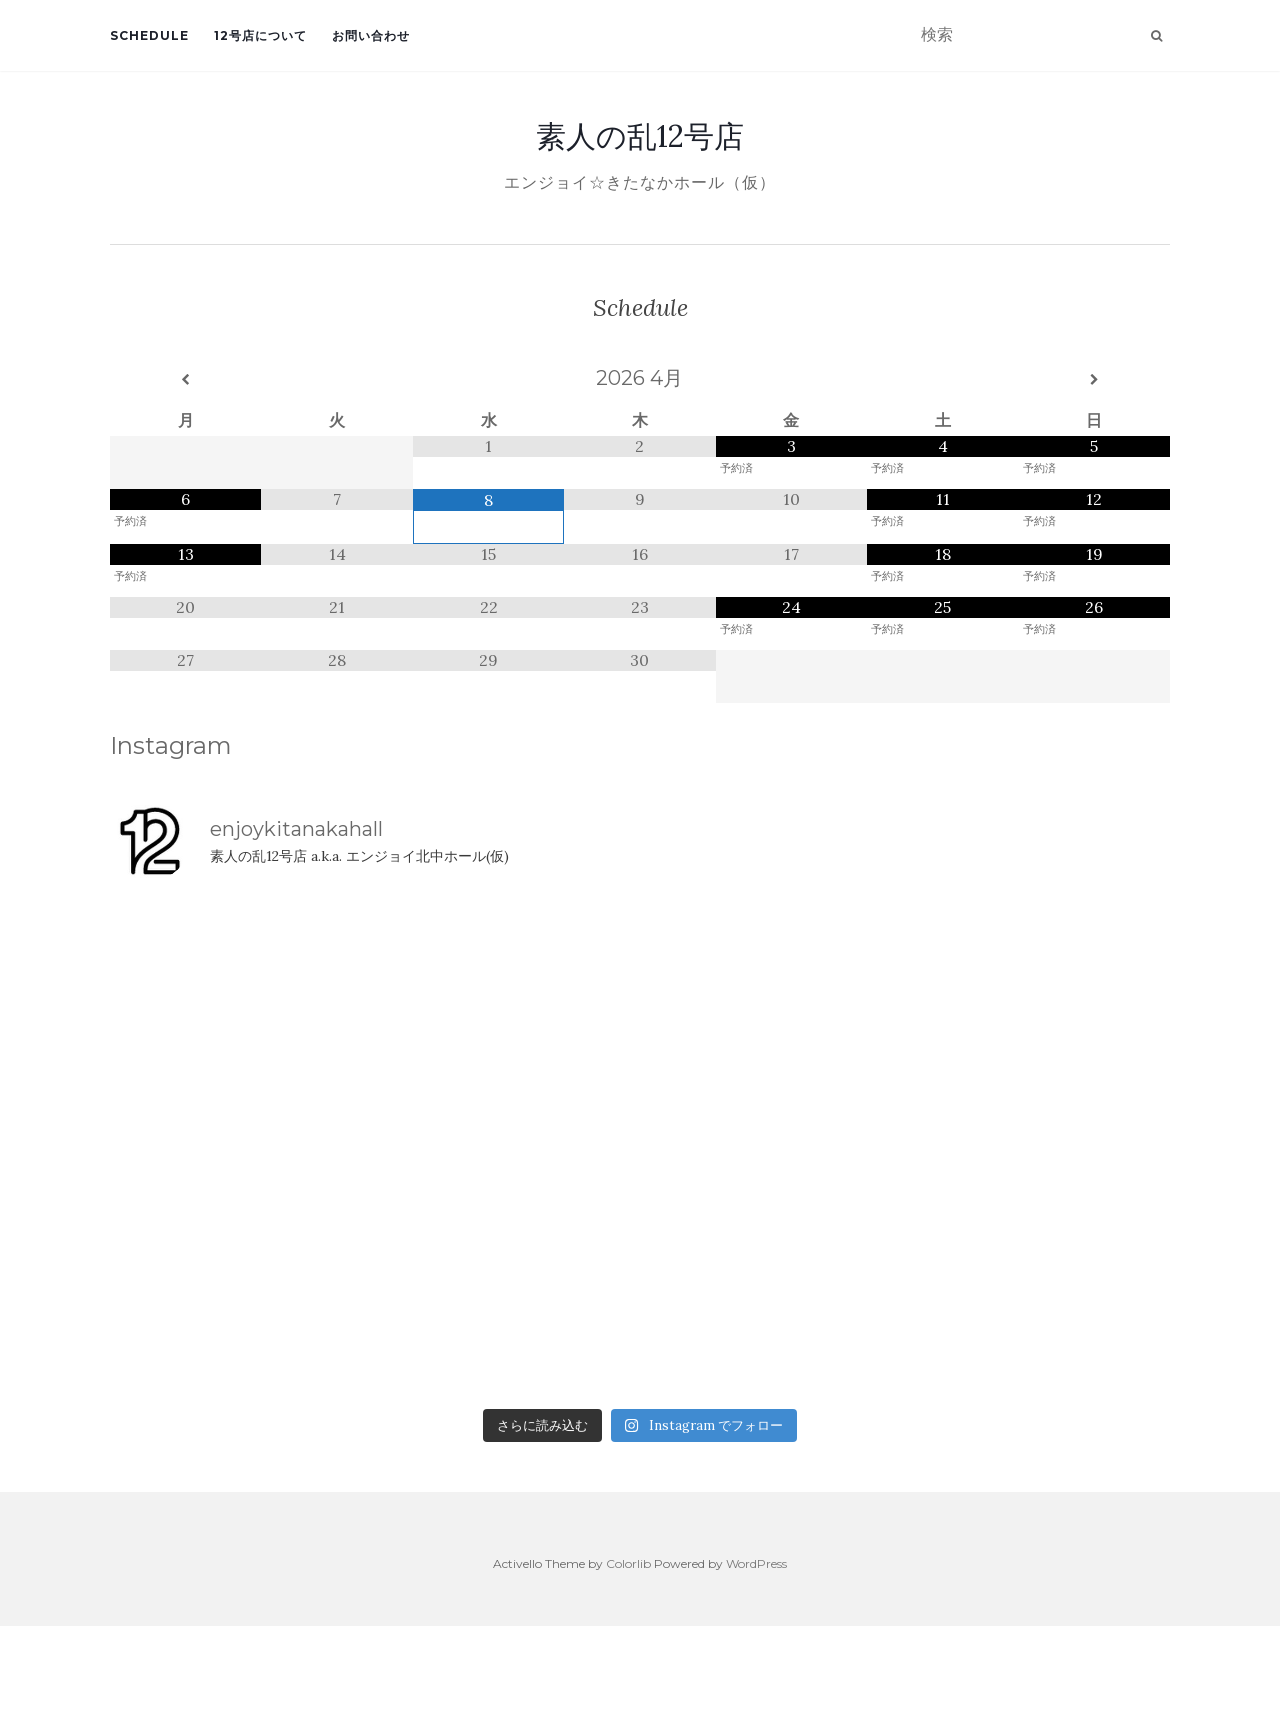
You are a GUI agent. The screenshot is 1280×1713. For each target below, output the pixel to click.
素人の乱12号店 (640, 136)
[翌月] (1094, 380)
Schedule (149, 35)
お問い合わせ (371, 35)
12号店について (260, 35)
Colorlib (628, 1563)
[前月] (185, 380)
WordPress (756, 1563)
